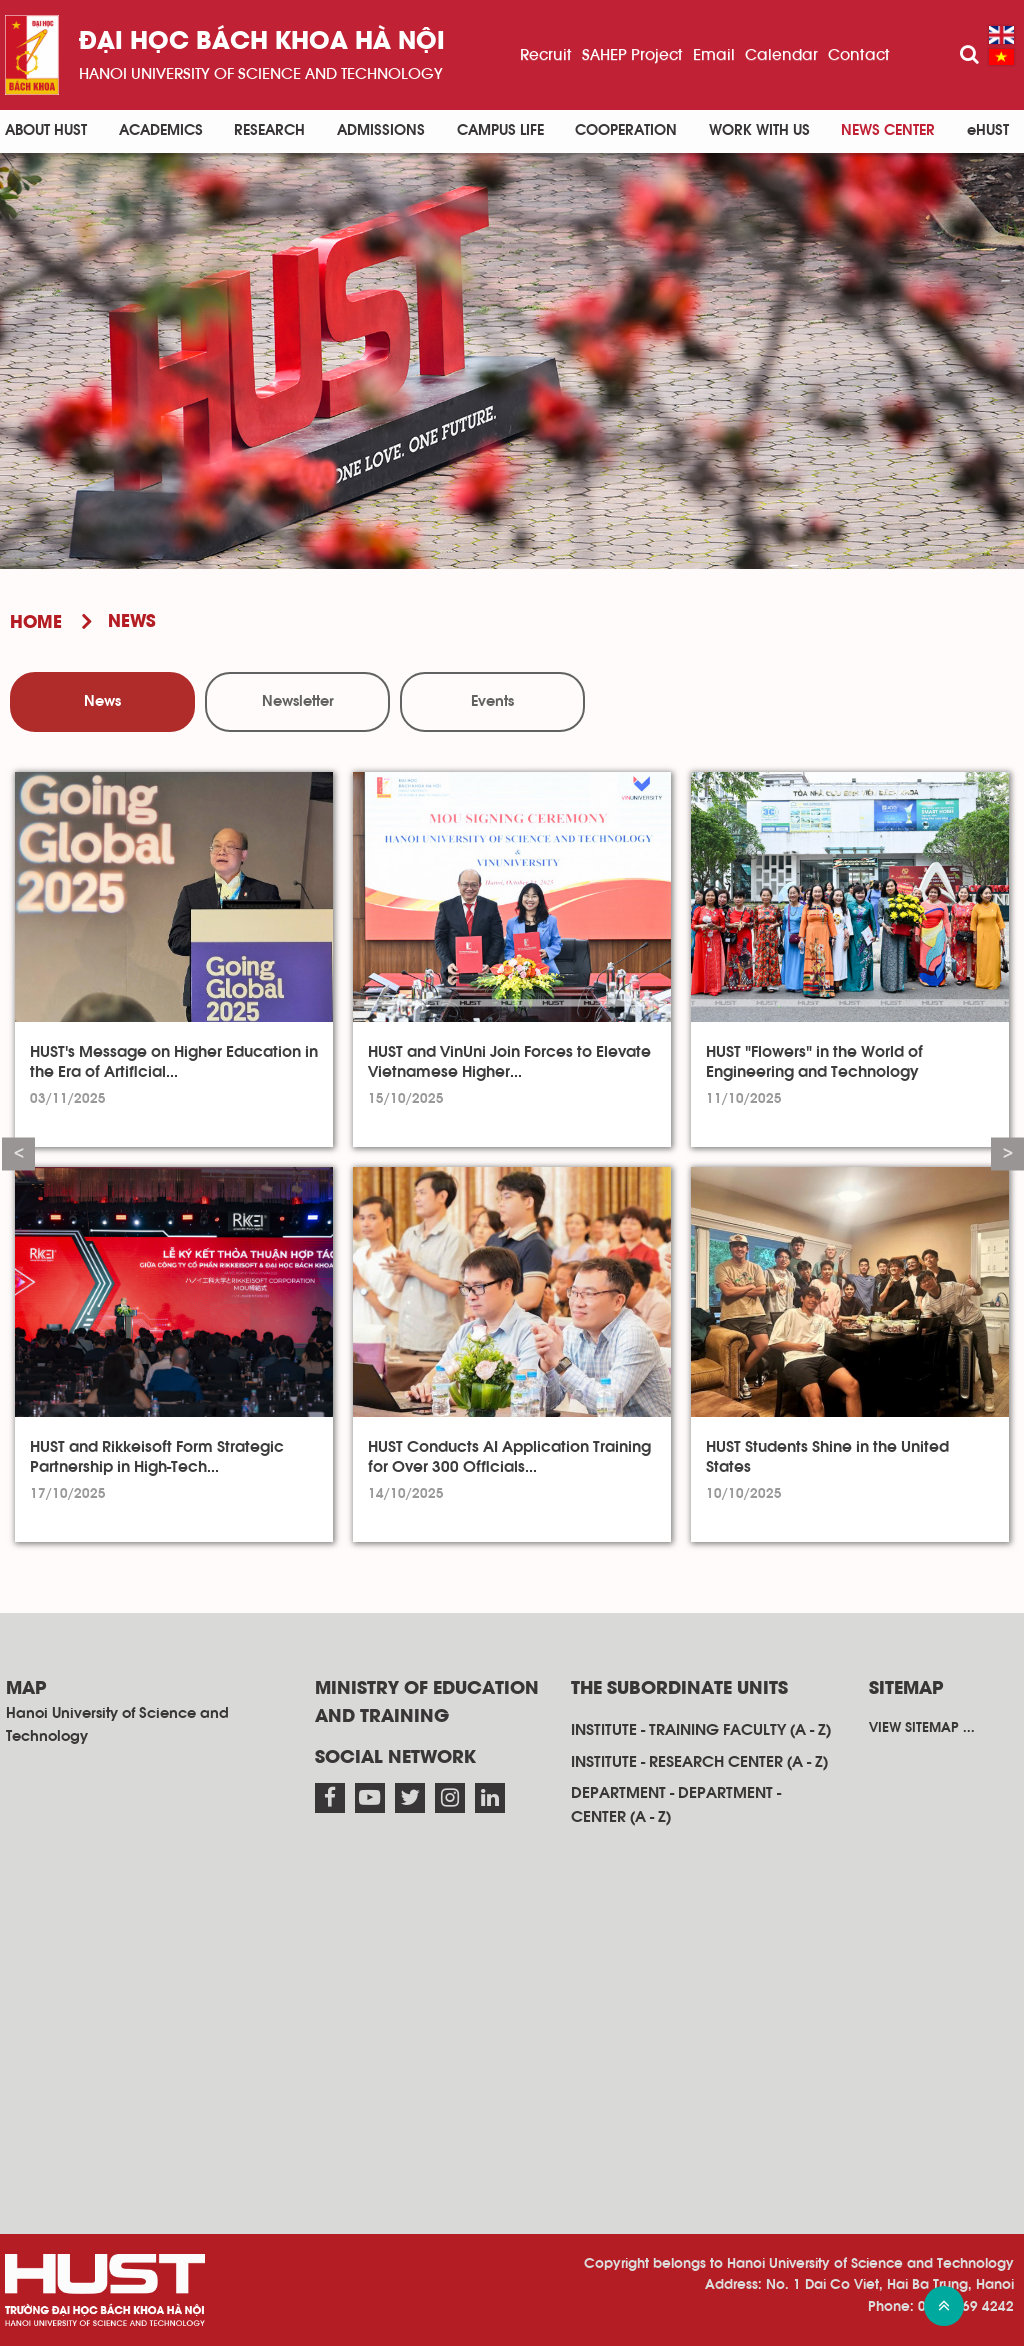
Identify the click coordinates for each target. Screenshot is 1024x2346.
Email (714, 55)
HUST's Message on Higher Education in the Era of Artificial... (174, 1062)
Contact (859, 55)
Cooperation (626, 130)
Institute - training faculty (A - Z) (701, 1730)
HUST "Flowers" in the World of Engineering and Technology (814, 1062)
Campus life (500, 130)
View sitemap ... (922, 1728)
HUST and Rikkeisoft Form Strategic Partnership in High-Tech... (157, 1457)
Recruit (546, 55)
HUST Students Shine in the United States (827, 1457)
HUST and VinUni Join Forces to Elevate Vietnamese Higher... (509, 1062)
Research (269, 130)
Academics (161, 130)
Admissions (381, 130)
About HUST (46, 130)
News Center (888, 130)
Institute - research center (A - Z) (699, 1762)
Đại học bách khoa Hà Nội (262, 42)
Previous (18, 1153)
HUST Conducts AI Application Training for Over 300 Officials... (509, 1457)
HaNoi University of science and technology (261, 74)
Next (1007, 1153)
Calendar (781, 55)
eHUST (988, 130)
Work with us (759, 130)
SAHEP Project (632, 55)
